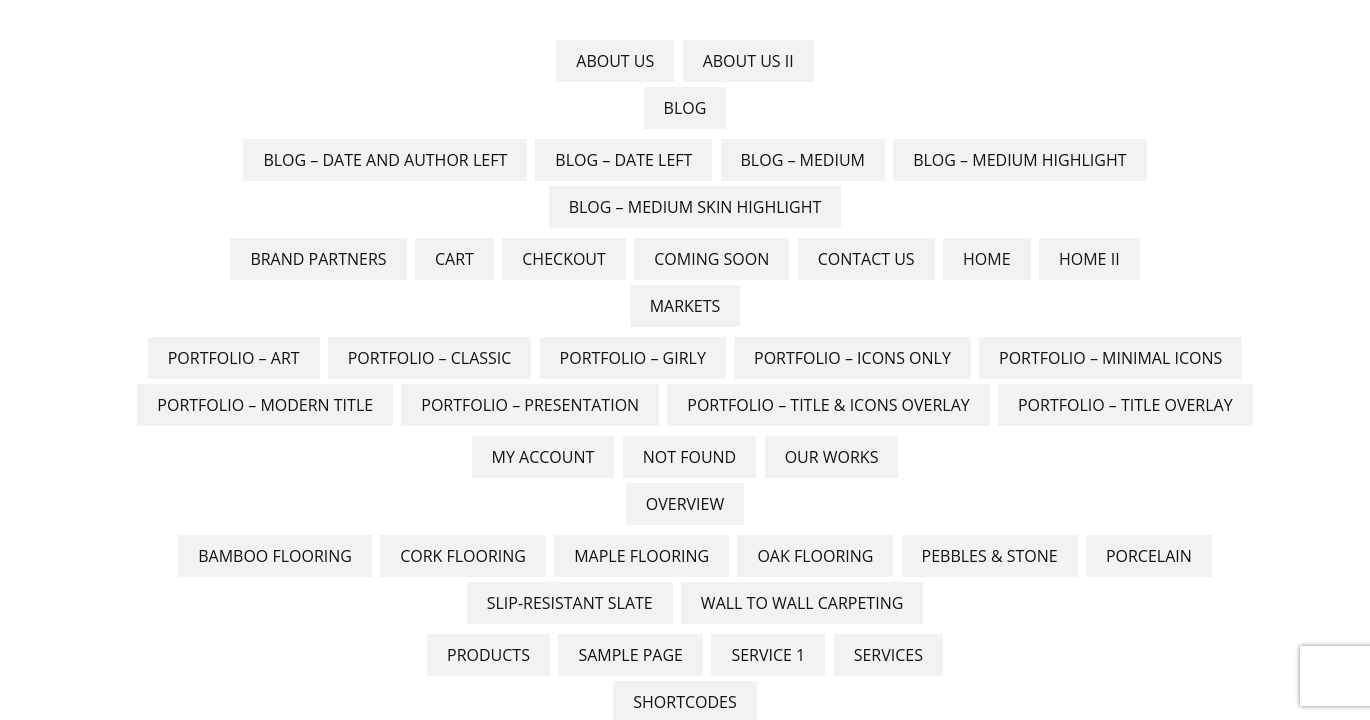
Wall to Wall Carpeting (802, 603)
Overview (685, 504)
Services (888, 655)
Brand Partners (318, 259)
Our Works (832, 457)
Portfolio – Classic (430, 358)
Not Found (689, 457)
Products (488, 655)
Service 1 (768, 655)
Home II (1089, 259)
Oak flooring (815, 556)
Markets (685, 306)
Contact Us (866, 259)
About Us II (748, 61)
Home (987, 259)
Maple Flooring (641, 556)
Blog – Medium (803, 160)
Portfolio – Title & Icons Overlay (828, 405)
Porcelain (1149, 556)
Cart (454, 259)
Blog (685, 108)
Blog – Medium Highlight (1019, 160)
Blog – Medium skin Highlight (695, 207)
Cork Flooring (463, 556)
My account (543, 457)
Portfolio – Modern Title (265, 405)
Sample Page (630, 655)
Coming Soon (711, 259)
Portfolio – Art (234, 358)
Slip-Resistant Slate (570, 603)
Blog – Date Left (623, 160)
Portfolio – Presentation (530, 405)
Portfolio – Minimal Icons (1110, 358)
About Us (615, 61)
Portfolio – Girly (633, 358)
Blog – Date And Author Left (385, 160)
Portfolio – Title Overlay (1125, 405)
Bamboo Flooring (275, 556)
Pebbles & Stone (990, 556)
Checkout (564, 259)
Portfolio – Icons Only (852, 358)
